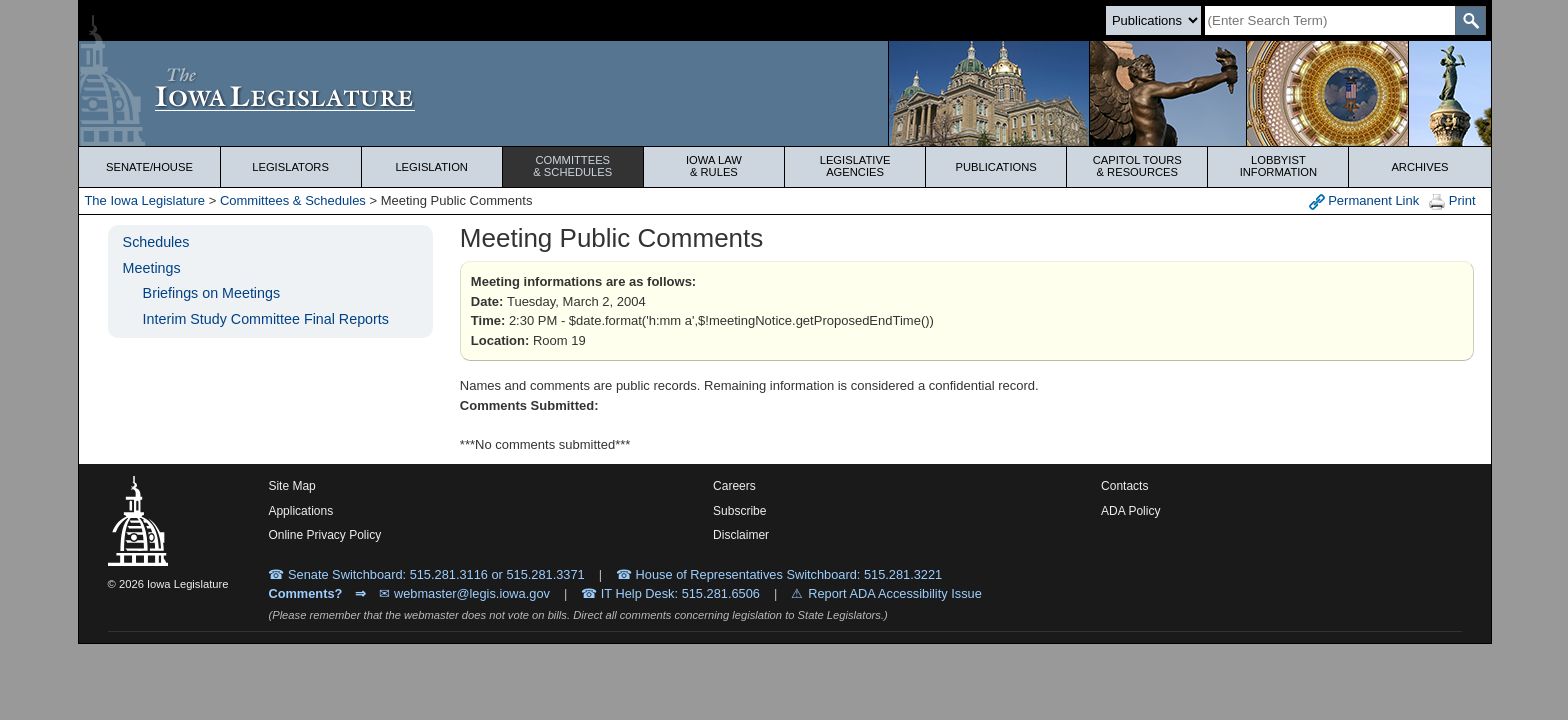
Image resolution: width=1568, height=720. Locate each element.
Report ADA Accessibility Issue (895, 593)
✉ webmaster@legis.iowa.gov (464, 593)
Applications (300, 511)
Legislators (290, 167)
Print (1452, 201)
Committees (573, 166)
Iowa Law (714, 166)
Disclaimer (741, 535)
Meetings (152, 268)
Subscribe (739, 511)
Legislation (431, 167)
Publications (996, 167)
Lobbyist (1278, 166)
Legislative (855, 166)
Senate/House (149, 167)
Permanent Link (1364, 201)
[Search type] (1153, 20)
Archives (1419, 167)
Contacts (1124, 486)
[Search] (1330, 20)
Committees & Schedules (293, 200)
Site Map (291, 486)
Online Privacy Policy (324, 535)
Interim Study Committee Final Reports (266, 319)
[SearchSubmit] (1470, 20)
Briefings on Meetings (211, 293)
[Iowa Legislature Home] (784, 93)
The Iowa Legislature (144, 200)
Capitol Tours (1137, 166)
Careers (734, 486)
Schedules (156, 242)
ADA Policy (1130, 511)
